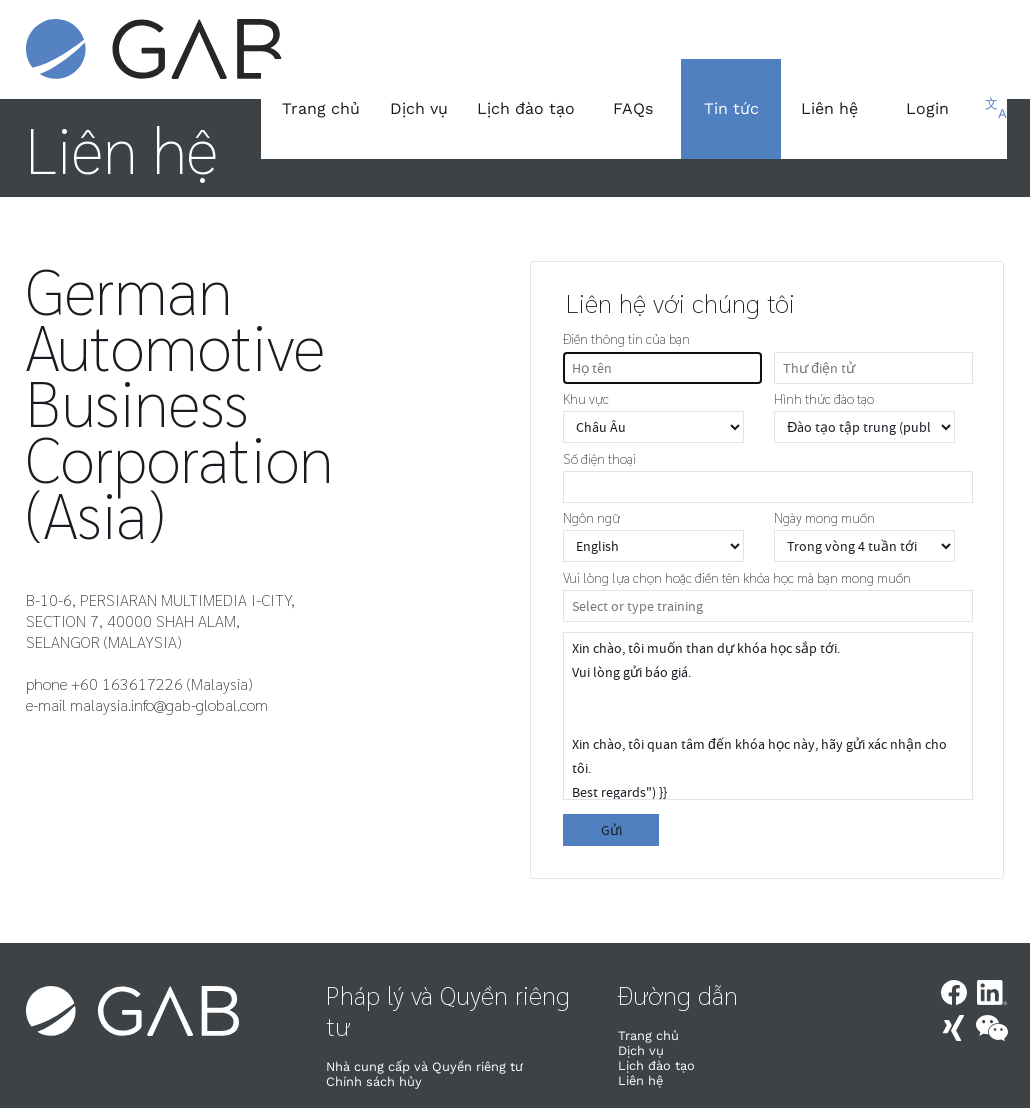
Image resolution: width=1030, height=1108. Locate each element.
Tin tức (731, 108)
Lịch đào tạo (526, 108)
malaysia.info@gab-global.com (169, 704)
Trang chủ (321, 108)
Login (927, 108)
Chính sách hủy (374, 1081)
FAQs (633, 108)
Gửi (611, 830)
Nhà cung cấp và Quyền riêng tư (424, 1066)
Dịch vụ (419, 108)
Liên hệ (829, 108)
